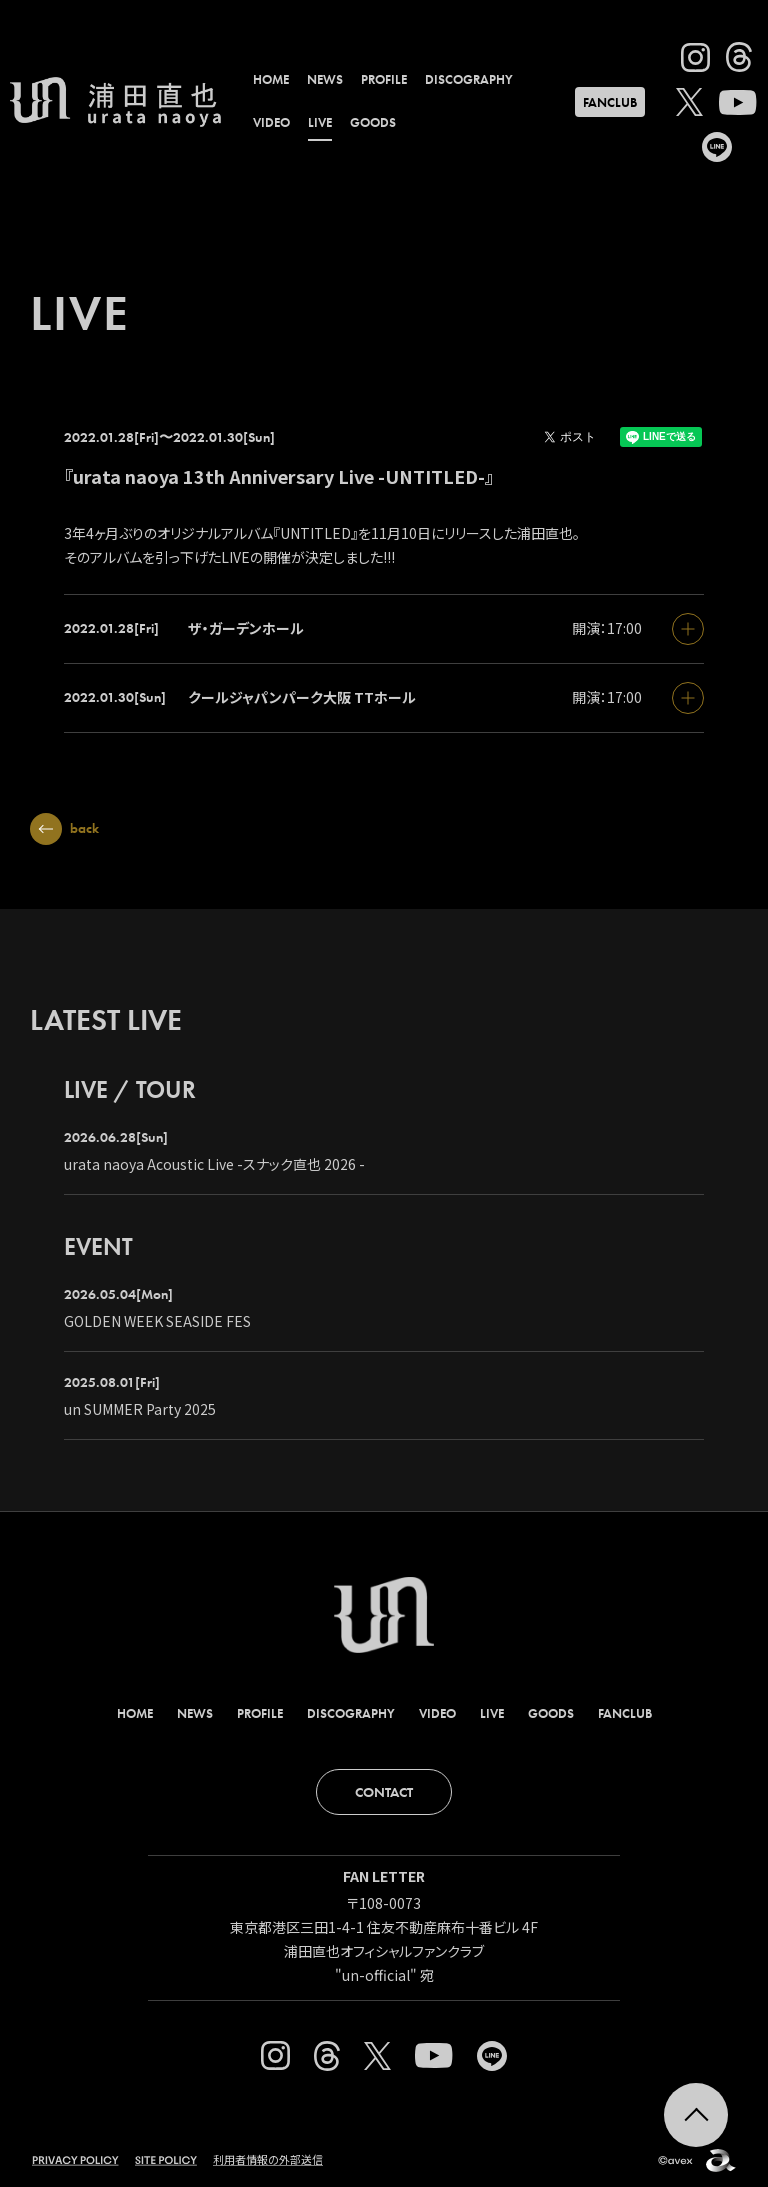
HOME (271, 79)
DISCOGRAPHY (469, 79)
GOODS (373, 122)
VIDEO (271, 122)
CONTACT (384, 1792)
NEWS (325, 79)
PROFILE (384, 79)
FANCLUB (610, 102)
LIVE (320, 122)
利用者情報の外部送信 (268, 2159)
